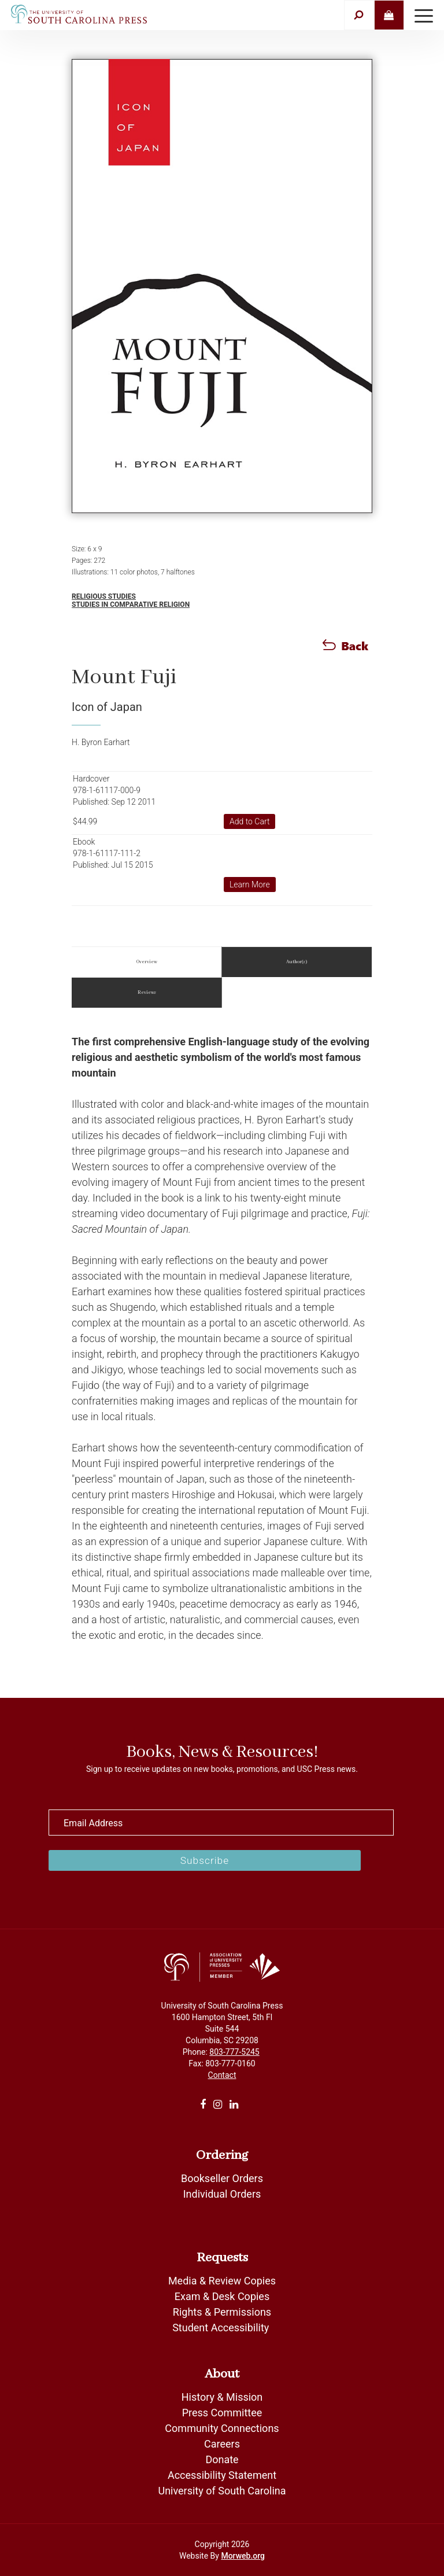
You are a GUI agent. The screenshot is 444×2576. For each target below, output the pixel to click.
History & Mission (222, 2397)
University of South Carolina (222, 2491)
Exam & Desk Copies (222, 2296)
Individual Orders (222, 2194)
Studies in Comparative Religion (131, 604)
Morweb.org (243, 2555)
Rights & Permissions (222, 2312)
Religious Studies (104, 596)
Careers (222, 2444)
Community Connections (222, 2428)
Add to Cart (250, 821)
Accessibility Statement (222, 2475)
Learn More (250, 884)
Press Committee (222, 2413)
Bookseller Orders (222, 2178)
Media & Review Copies (222, 2281)
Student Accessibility (222, 2327)
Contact (222, 2075)
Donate (221, 2459)
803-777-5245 (234, 2052)
